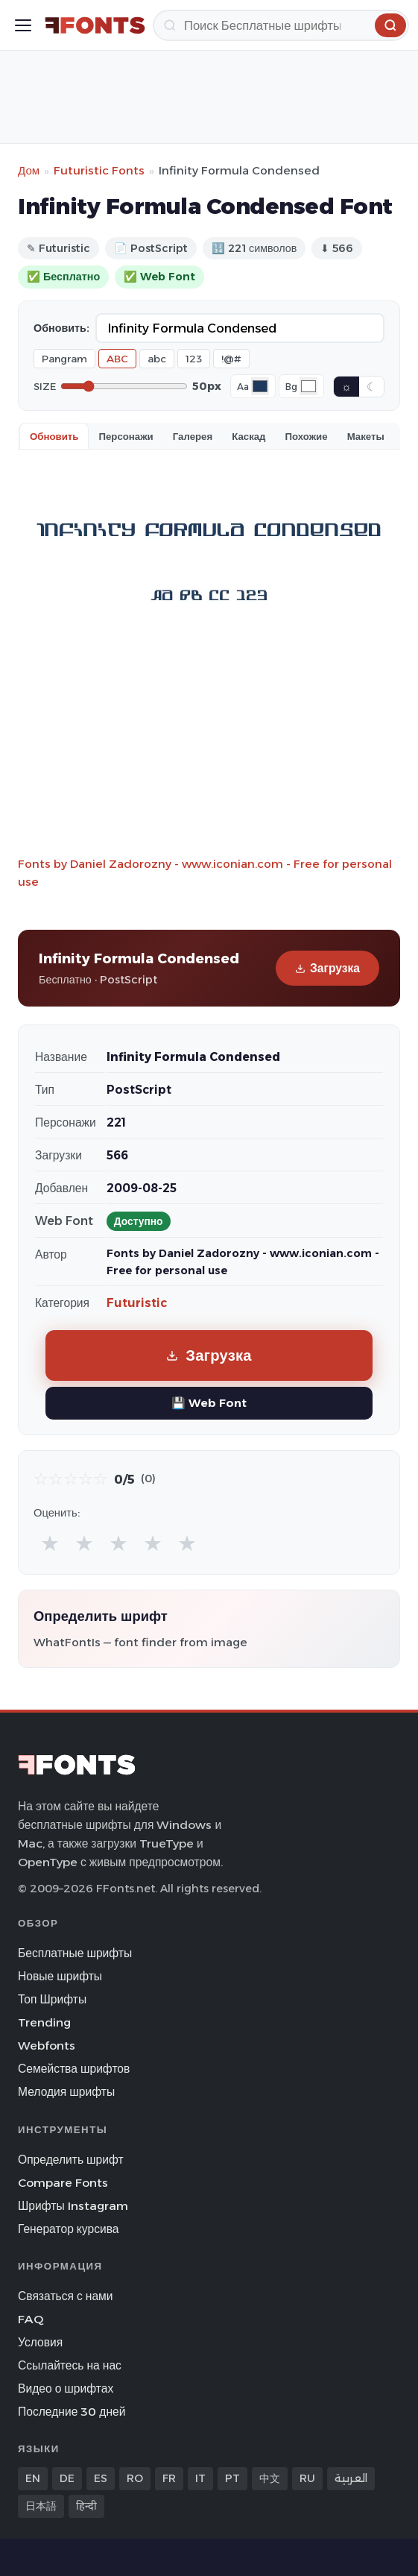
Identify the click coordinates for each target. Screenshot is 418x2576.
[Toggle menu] (23, 25)
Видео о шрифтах (65, 2388)
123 (194, 359)
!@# (231, 359)
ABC (117, 359)
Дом (28, 170)
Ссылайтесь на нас (69, 2365)
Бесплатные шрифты (75, 1953)
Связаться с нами (65, 2296)
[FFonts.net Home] (95, 25)
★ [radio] (50, 1543)
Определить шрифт (71, 2160)
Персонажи (125, 436)
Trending (44, 2022)
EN (32, 2478)
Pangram (64, 359)
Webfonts (46, 2045)
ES (100, 2478)
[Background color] (308, 386)
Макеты (365, 436)
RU (307, 2478)
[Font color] (260, 386)
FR (169, 2478)
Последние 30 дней (72, 2412)
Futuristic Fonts (99, 170)
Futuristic (137, 1303)
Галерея (192, 436)
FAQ (30, 2319)
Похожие (306, 436)
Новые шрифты (60, 1976)
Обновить (54, 436)
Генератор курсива (68, 2229)
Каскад (248, 436)
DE (67, 2478)
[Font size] (124, 386)
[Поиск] (281, 25)
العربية (351, 2478)
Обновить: (61, 328)
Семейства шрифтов (74, 2069)
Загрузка (327, 968)
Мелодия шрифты (66, 2092)
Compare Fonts (63, 2183)
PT (232, 2478)
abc (157, 359)
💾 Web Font (209, 1403)
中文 (269, 2478)
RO (135, 2478)
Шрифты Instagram (73, 2206)
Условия (40, 2342)
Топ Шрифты (52, 1999)
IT (200, 2478)
